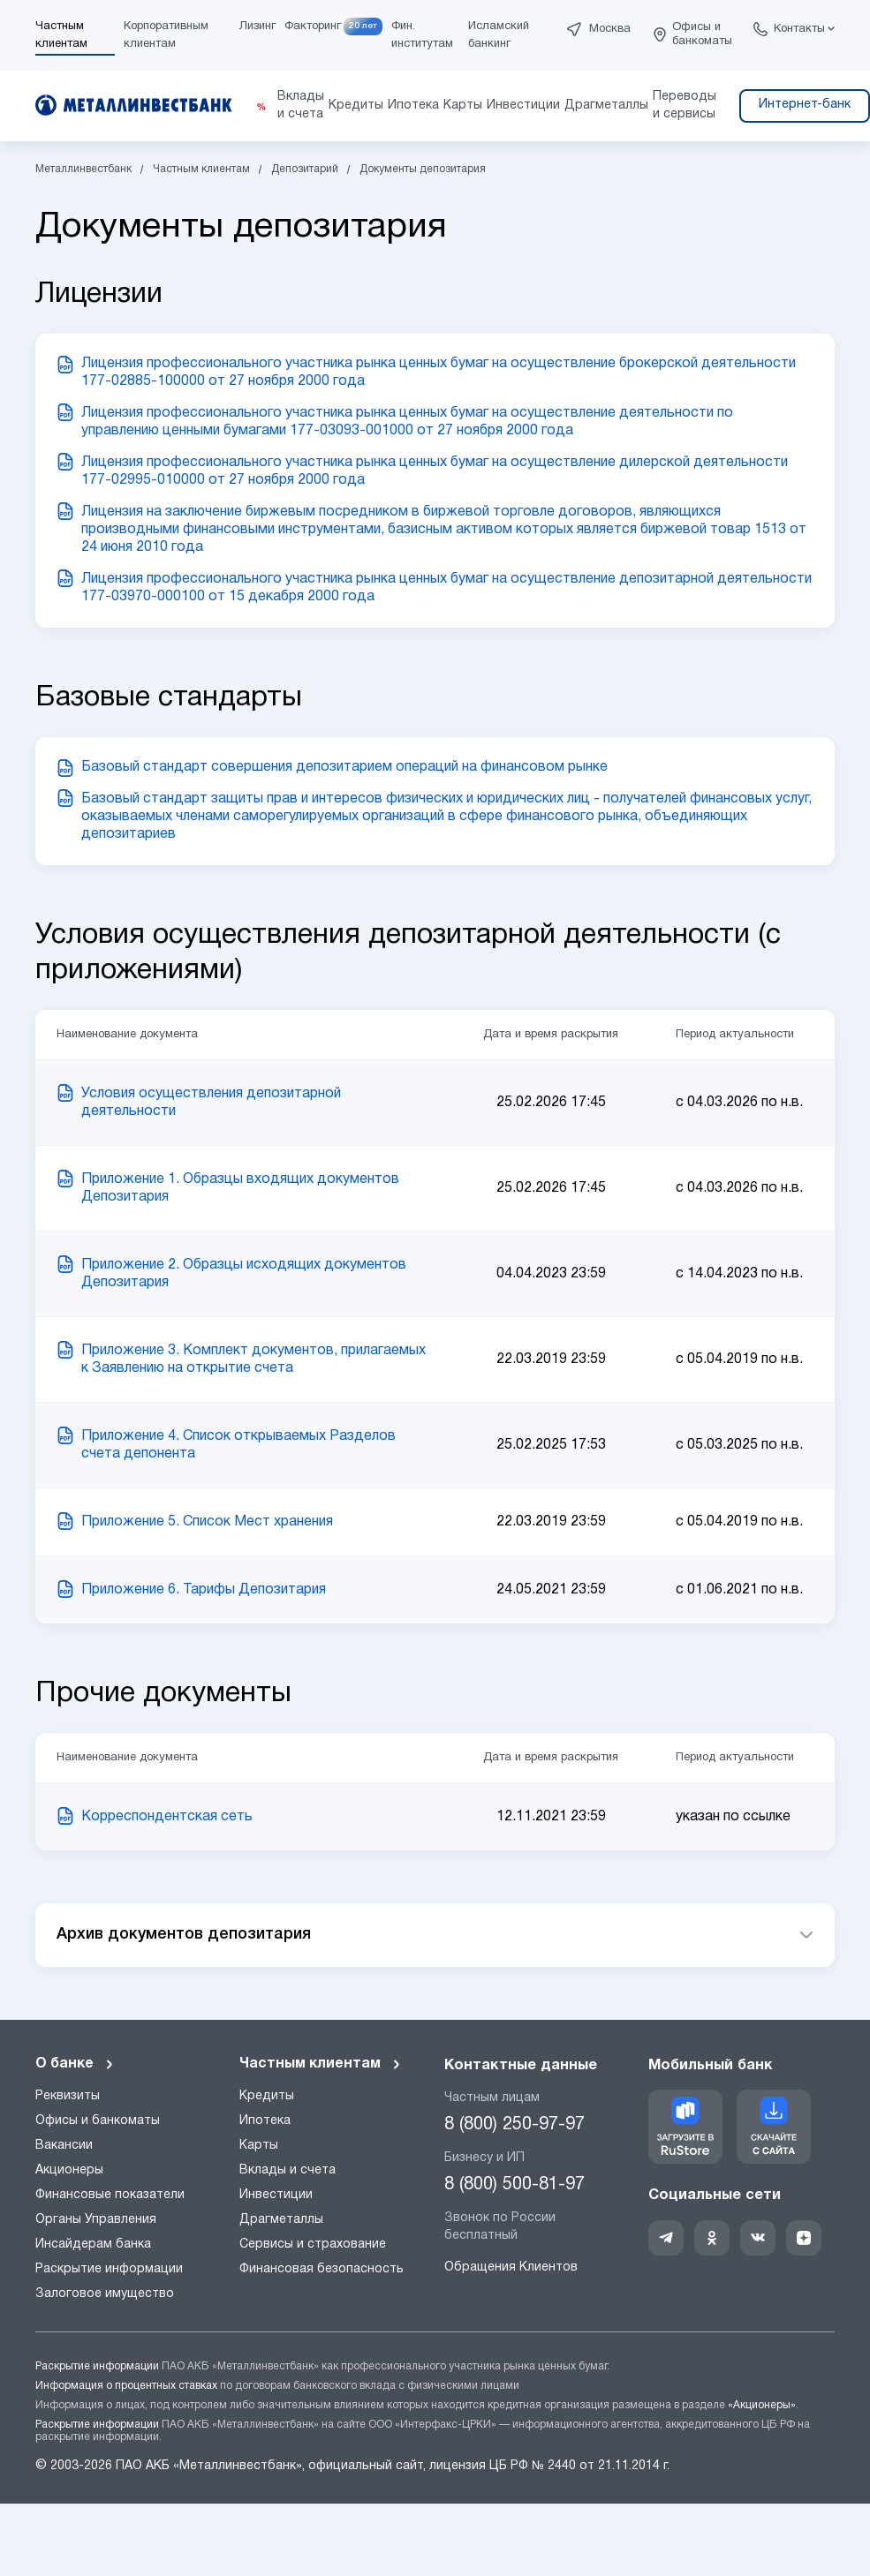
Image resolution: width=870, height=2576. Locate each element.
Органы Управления (95, 2220)
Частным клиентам (320, 2064)
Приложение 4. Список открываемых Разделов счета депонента (238, 1445)
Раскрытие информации (109, 2269)
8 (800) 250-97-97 (514, 2125)
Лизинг (257, 26)
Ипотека (265, 2121)
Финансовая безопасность (321, 2269)
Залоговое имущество (104, 2294)
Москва (610, 29)
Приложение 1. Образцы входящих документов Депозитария (240, 1188)
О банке (75, 2064)
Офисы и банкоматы (702, 34)
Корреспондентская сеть (167, 1817)
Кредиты (266, 2096)
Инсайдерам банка (93, 2244)
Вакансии (64, 2145)
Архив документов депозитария (184, 1934)
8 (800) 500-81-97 (514, 2185)
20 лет (363, 26)
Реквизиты (67, 2096)
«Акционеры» (762, 2405)
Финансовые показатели (110, 2195)
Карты (258, 2145)
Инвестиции (276, 2195)
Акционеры (69, 2170)
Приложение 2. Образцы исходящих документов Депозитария (243, 1274)
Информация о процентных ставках (126, 2386)
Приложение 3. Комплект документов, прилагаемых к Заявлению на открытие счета (253, 1359)
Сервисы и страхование (312, 2244)
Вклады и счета (287, 2170)
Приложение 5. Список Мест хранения (207, 1522)
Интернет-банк (805, 104)
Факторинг (312, 26)
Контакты (799, 29)
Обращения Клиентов (511, 2267)
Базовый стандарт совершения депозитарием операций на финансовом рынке (344, 767)
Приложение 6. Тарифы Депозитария (203, 1590)
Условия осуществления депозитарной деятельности (211, 1103)
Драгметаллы (281, 2220)
